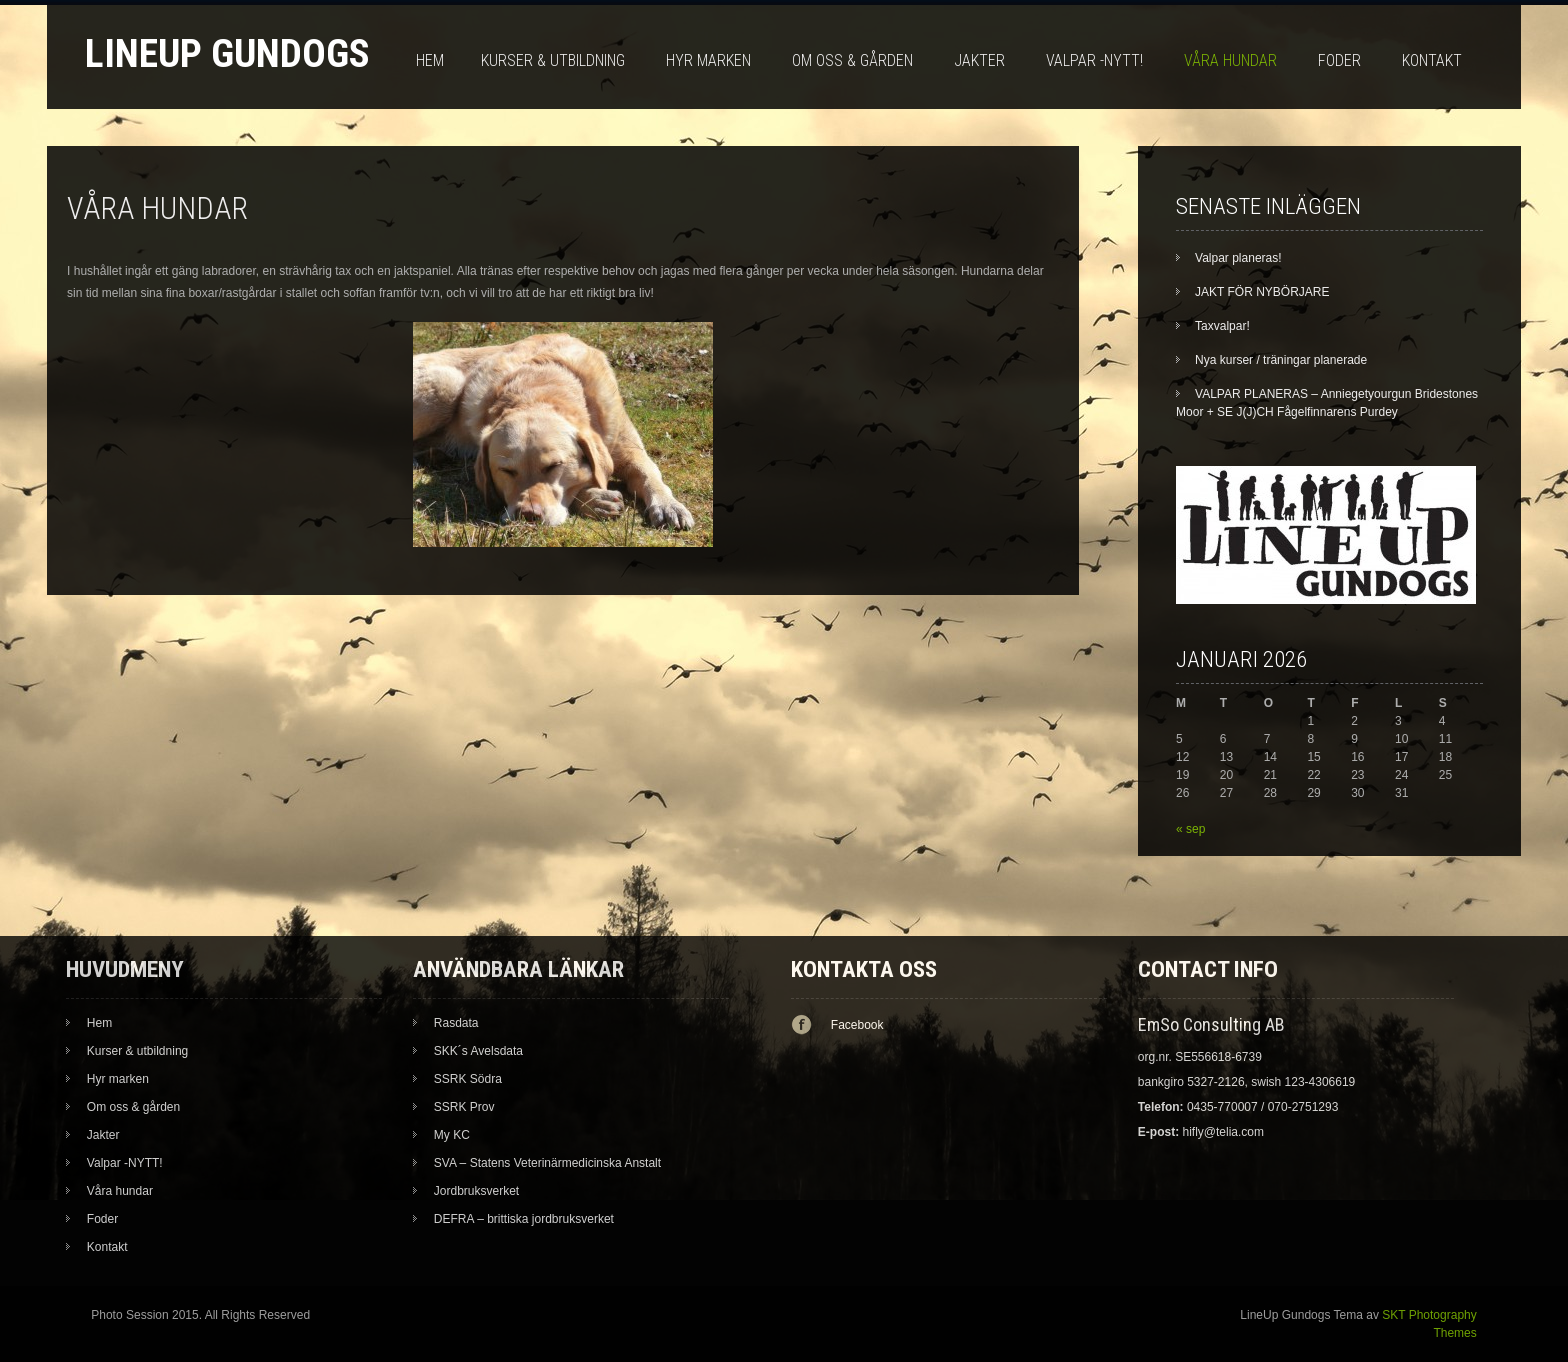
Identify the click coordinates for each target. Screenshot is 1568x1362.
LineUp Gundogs (227, 53)
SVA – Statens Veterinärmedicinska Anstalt (547, 1163)
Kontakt (1432, 60)
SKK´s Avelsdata (478, 1051)
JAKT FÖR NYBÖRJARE (1262, 292)
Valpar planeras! (1238, 258)
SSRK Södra (468, 1079)
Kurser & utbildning (553, 60)
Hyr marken (708, 60)
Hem (430, 60)
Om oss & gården (852, 60)
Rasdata (456, 1023)
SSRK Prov (464, 1107)
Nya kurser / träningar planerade (1281, 360)
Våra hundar (1230, 60)
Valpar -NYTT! (1094, 60)
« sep (1190, 829)
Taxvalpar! (1222, 326)
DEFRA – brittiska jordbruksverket (524, 1219)
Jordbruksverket (476, 1191)
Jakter (979, 60)
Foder (1339, 60)
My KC (452, 1135)
